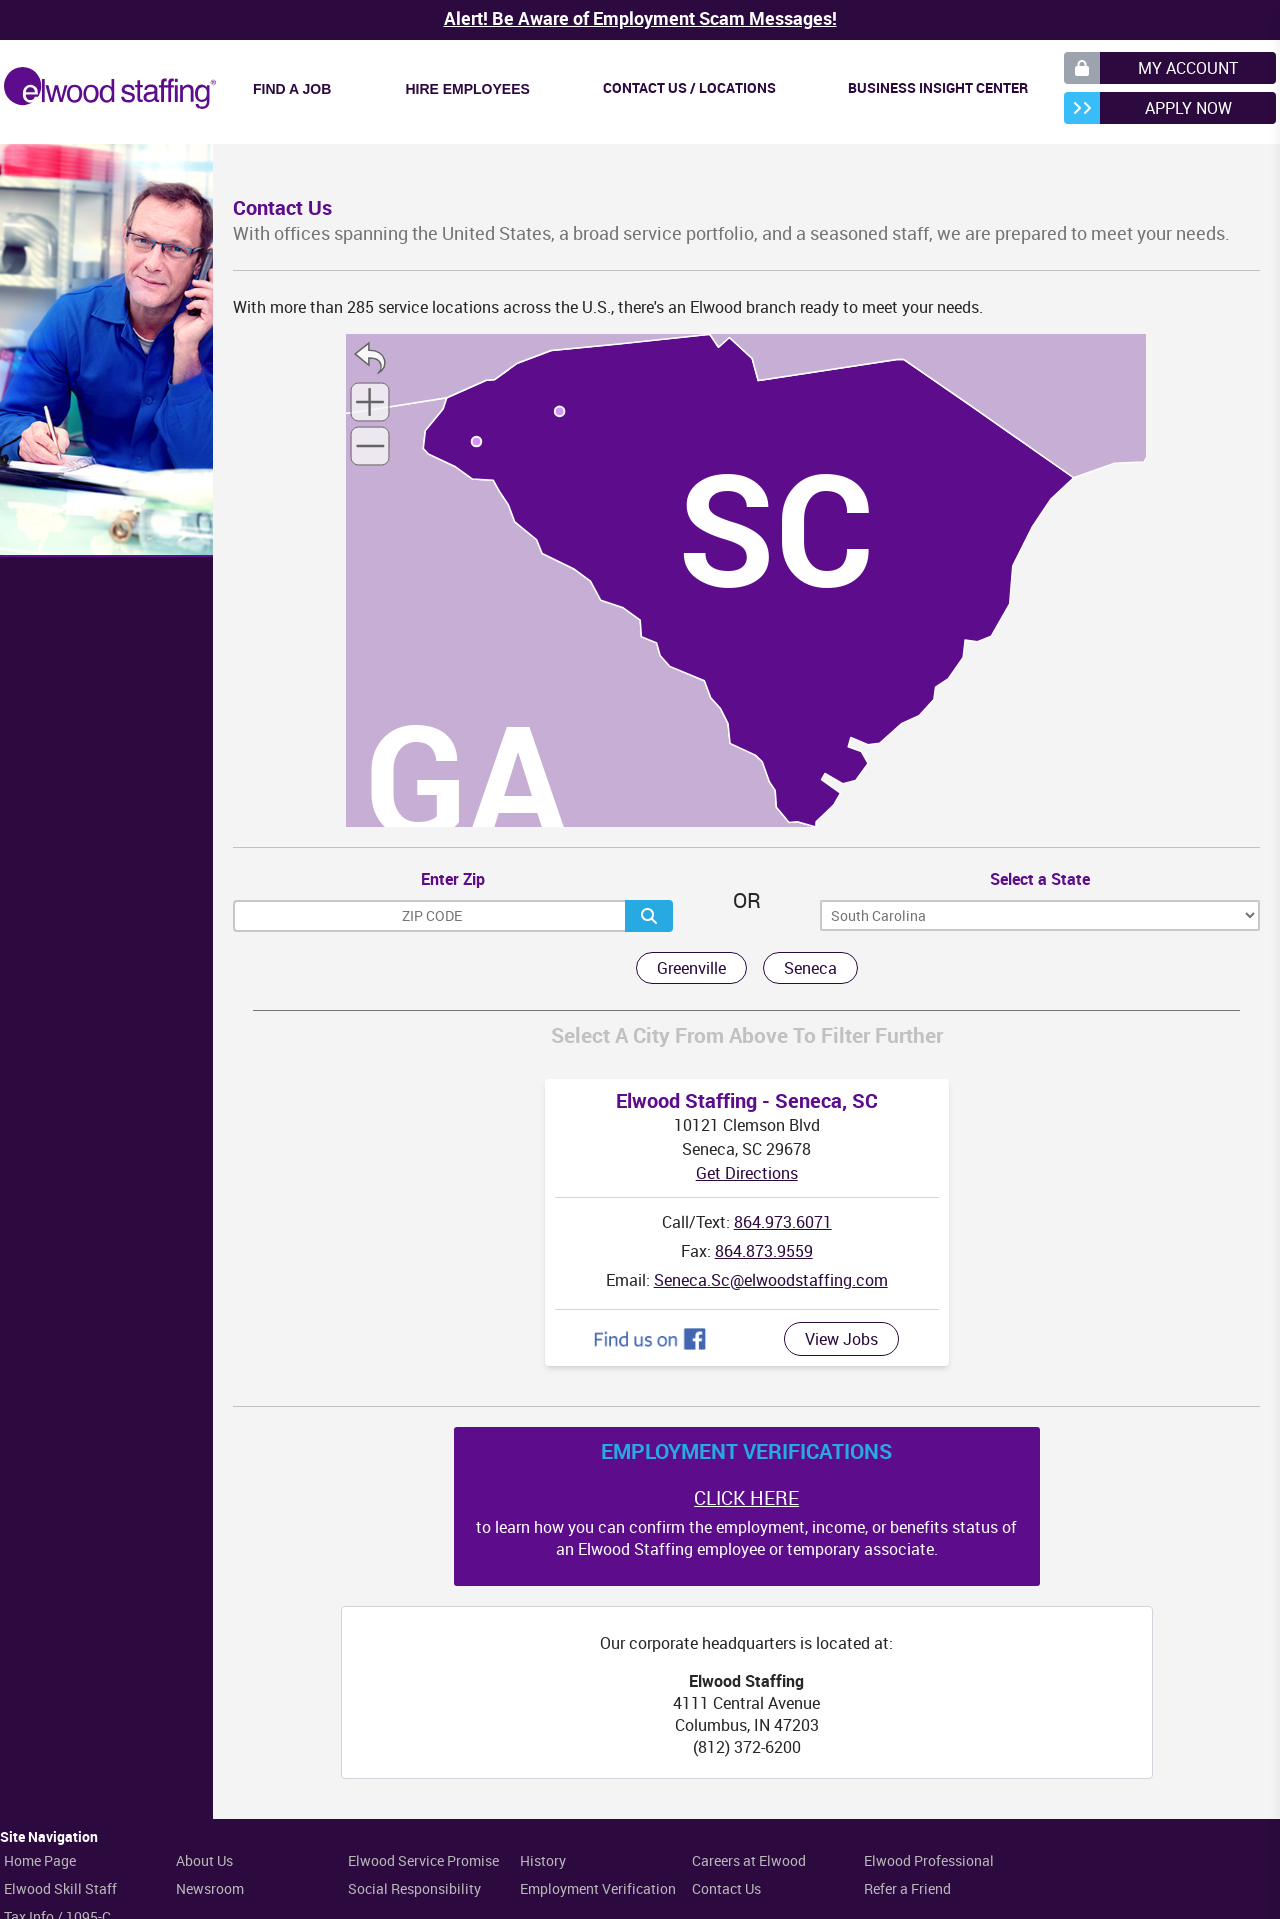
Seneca (810, 968)
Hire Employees (467, 89)
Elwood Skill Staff (60, 1888)
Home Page (40, 1860)
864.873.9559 (764, 1251)
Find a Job (292, 89)
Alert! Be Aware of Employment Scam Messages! (640, 18)
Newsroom (210, 1888)
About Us (204, 1860)
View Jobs (841, 1339)
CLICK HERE (746, 1498)
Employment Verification (598, 1888)
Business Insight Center (938, 87)
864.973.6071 (783, 1222)
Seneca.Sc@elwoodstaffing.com (771, 1280)
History (543, 1860)
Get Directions (747, 1173)
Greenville (691, 968)
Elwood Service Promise (423, 1860)
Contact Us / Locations (689, 87)
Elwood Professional (929, 1860)
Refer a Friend (907, 1888)
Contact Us (726, 1888)
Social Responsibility (414, 1888)
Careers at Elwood (749, 1860)
